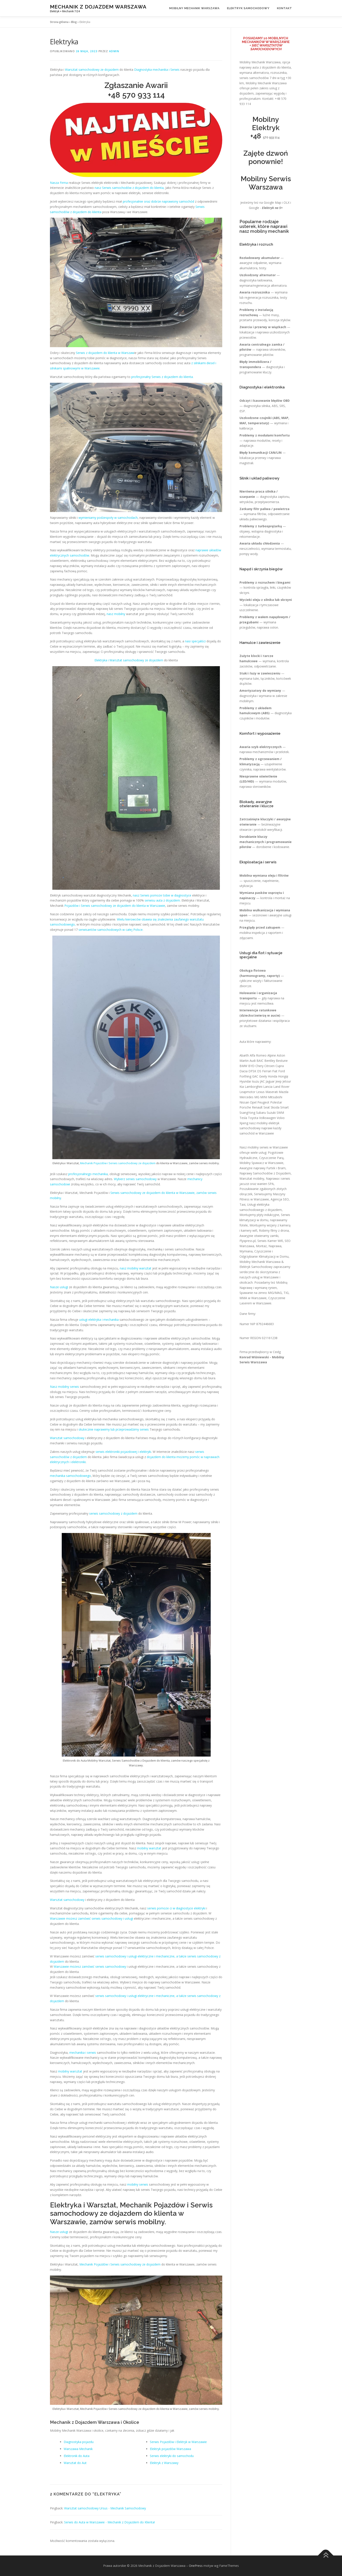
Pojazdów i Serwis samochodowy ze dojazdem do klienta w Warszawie (114, 905)
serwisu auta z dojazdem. (163, 900)
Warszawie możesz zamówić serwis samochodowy (90, 1966)
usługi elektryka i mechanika (99, 1319)
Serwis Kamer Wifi (270, 1241)
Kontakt (284, 8)
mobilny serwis (137, 2184)
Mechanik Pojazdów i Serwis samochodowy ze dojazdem (118, 1163)
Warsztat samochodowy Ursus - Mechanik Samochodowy (105, 2508)
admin (114, 51)
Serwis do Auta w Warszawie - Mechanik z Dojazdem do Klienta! (109, 2522)
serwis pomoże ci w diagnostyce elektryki (176, 1908)
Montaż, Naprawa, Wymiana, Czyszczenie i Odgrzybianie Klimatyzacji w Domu (264, 1251)
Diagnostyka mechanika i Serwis (157, 69)
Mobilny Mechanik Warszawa (194, 8)
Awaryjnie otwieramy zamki (258, 1236)
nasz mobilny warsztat (135, 1268)
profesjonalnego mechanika (88, 1174)
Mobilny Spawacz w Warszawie (261, 1163)
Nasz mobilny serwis (64, 1387)
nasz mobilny (116, 614)
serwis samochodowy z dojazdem (113, 1513)
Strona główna (59, 22)
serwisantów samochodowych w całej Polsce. (111, 930)
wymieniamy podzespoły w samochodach (108, 518)
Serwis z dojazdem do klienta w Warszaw (105, 353)
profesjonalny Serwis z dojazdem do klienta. (162, 377)
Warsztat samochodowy (67, 1438)
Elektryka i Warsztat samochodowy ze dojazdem (128, 660)
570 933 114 (143, 94)
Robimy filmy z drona (274, 1230)
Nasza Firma (59, 183)
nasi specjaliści (195, 641)
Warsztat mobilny (251, 1178)
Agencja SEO (280, 1199)
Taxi (242, 1204)
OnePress (196, 2566)
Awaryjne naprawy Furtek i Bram (262, 1168)
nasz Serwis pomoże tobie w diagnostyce (162, 895)
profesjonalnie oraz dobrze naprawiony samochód (158, 201)
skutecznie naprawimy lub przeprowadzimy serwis (114, 1429)
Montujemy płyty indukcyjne (259, 1215)
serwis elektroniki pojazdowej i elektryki (123, 1452)
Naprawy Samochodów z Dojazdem (265, 1173)
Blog (74, 22)
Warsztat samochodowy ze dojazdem (92, 69)
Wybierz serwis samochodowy (135, 1179)
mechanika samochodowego (70, 1476)
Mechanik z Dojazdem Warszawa (98, 7)
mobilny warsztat (149, 1848)
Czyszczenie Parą (271, 1158)
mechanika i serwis (82, 2052)
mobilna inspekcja (252, 933)
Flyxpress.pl (247, 1241)
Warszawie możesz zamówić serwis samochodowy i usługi (91, 1918)
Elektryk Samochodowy (248, 8)
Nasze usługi (59, 1287)
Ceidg (277, 1352)
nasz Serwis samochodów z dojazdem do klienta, (129, 188)
